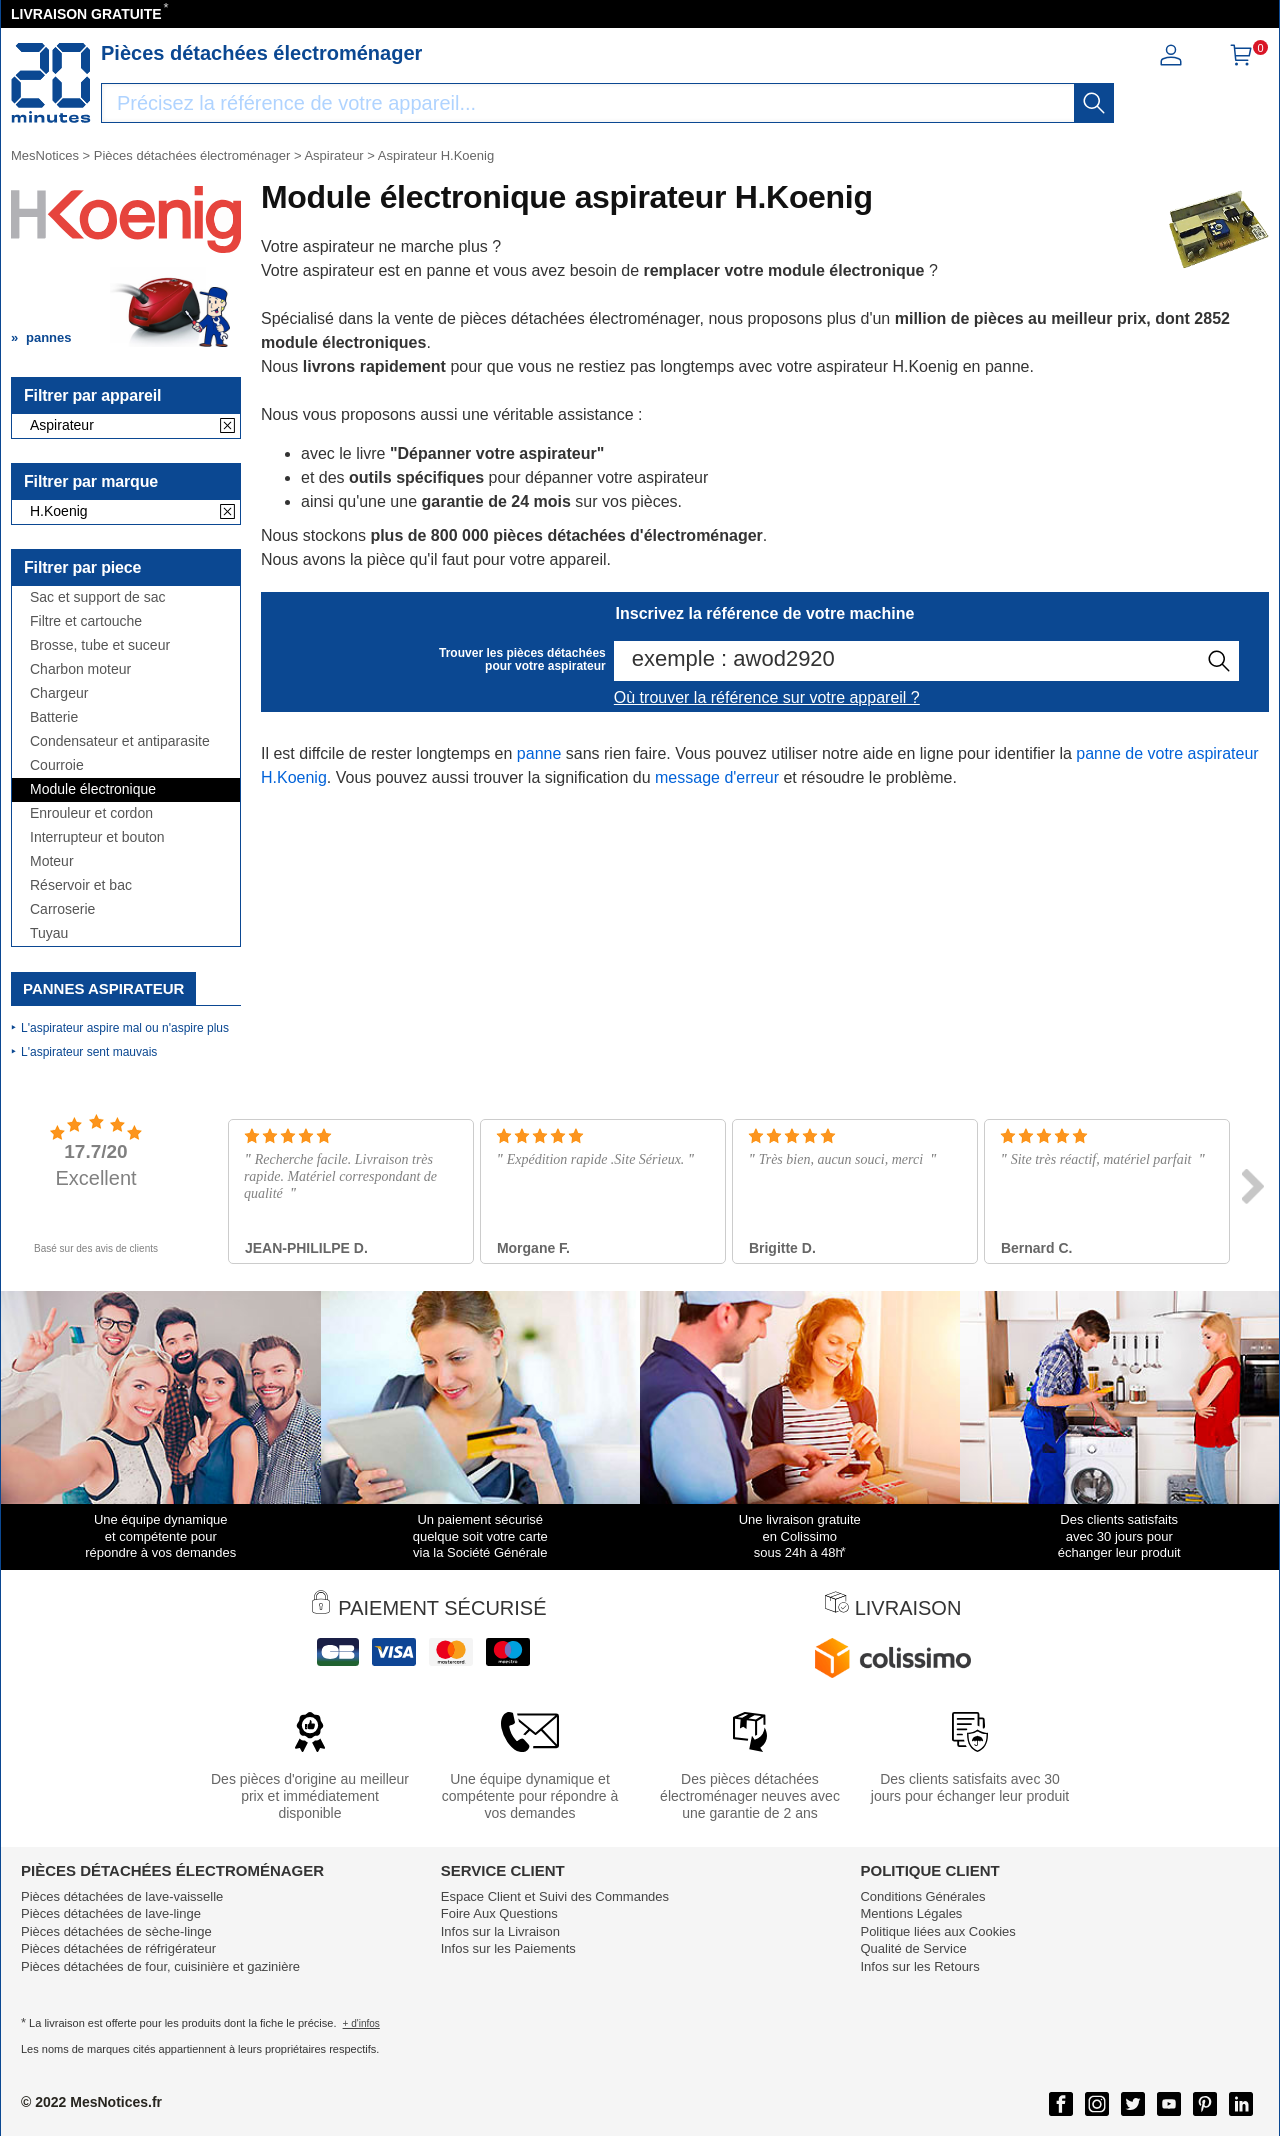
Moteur (52, 861)
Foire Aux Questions (499, 1913)
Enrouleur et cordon (91, 813)
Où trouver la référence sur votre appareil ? (767, 697)
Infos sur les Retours (919, 1966)
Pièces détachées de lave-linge (111, 1913)
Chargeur (59, 693)
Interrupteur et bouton (97, 837)
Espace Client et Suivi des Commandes (555, 1896)
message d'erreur (717, 777)
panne (539, 753)
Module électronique (93, 789)
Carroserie (62, 909)
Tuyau (49, 933)
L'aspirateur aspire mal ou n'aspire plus (125, 1028)
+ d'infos (361, 2023)
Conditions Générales (922, 1896)
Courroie (57, 765)
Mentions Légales (911, 1913)
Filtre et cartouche (86, 621)
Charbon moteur (80, 669)
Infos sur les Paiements (508, 1948)
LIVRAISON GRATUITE (86, 14)
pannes (49, 337)
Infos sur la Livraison (500, 1931)
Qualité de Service (913, 1948)
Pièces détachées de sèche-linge (116, 1931)
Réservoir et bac (81, 885)
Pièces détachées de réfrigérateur (118, 1948)
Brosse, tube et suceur (100, 645)
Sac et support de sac (97, 597)
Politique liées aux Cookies (937, 1931)
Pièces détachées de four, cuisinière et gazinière (160, 1966)
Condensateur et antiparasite (120, 741)
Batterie (54, 717)
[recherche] (1094, 103)
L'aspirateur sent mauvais (89, 1052)
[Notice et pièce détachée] (51, 83)
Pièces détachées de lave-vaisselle (122, 1896)
